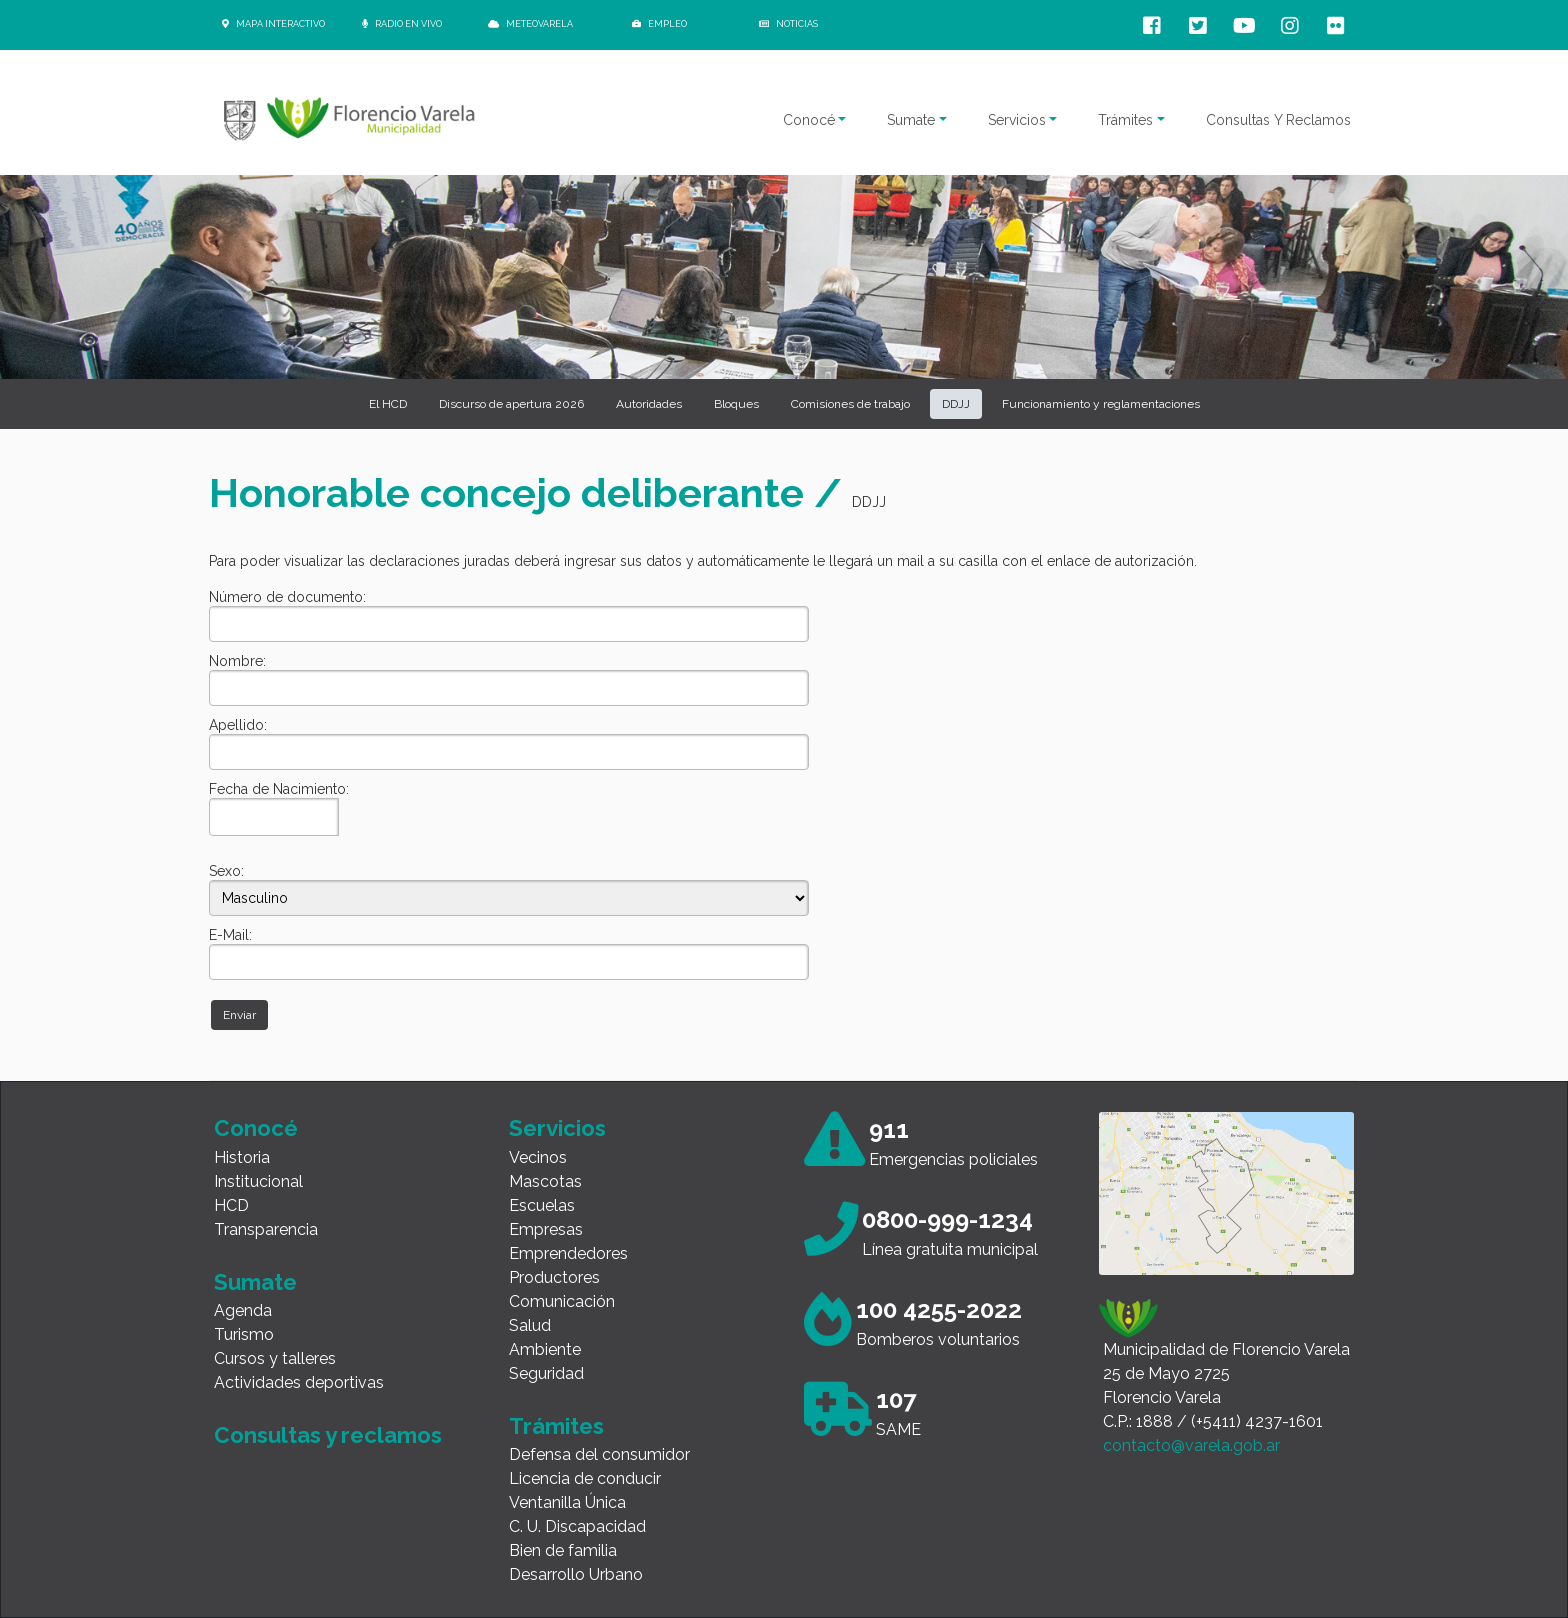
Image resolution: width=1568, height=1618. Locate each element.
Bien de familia (563, 1550)
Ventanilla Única (567, 1502)
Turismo (244, 1334)
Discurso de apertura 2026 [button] (511, 404)
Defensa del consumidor (599, 1454)
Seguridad (546, 1373)
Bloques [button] (736, 404)
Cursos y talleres (275, 1358)
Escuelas (542, 1205)
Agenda (243, 1310)
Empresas (546, 1229)
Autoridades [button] (649, 404)
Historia (242, 1157)
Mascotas (545, 1181)
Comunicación (562, 1301)
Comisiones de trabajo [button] (850, 404)
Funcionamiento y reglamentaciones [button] (1101, 404)
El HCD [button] (388, 404)
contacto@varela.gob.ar (1191, 1445)
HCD (231, 1205)
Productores (554, 1277)
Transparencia (266, 1229)
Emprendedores (568, 1253)
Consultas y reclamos (328, 1435)
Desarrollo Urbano (576, 1574)
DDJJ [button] (956, 404)
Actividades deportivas (299, 1382)
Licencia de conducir (585, 1478)
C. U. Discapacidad (577, 1526)
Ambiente (545, 1349)
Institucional (258, 1181)
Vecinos (538, 1157)
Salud (530, 1325)
